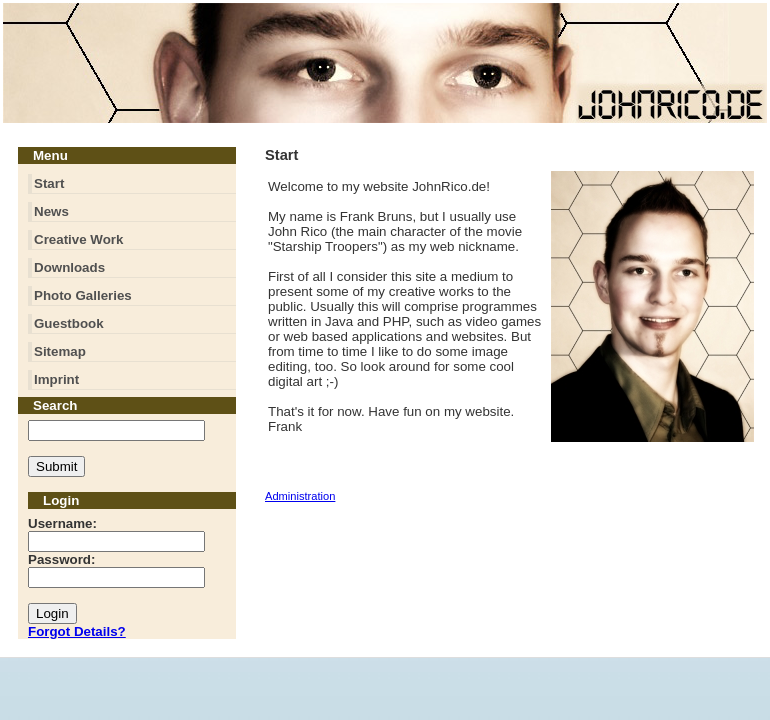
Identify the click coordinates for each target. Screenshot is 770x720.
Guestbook (69, 323)
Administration (300, 496)
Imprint (56, 379)
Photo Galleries (83, 295)
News (51, 211)
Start (49, 183)
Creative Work (78, 239)
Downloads (69, 267)
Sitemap (60, 351)
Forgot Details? (77, 631)
